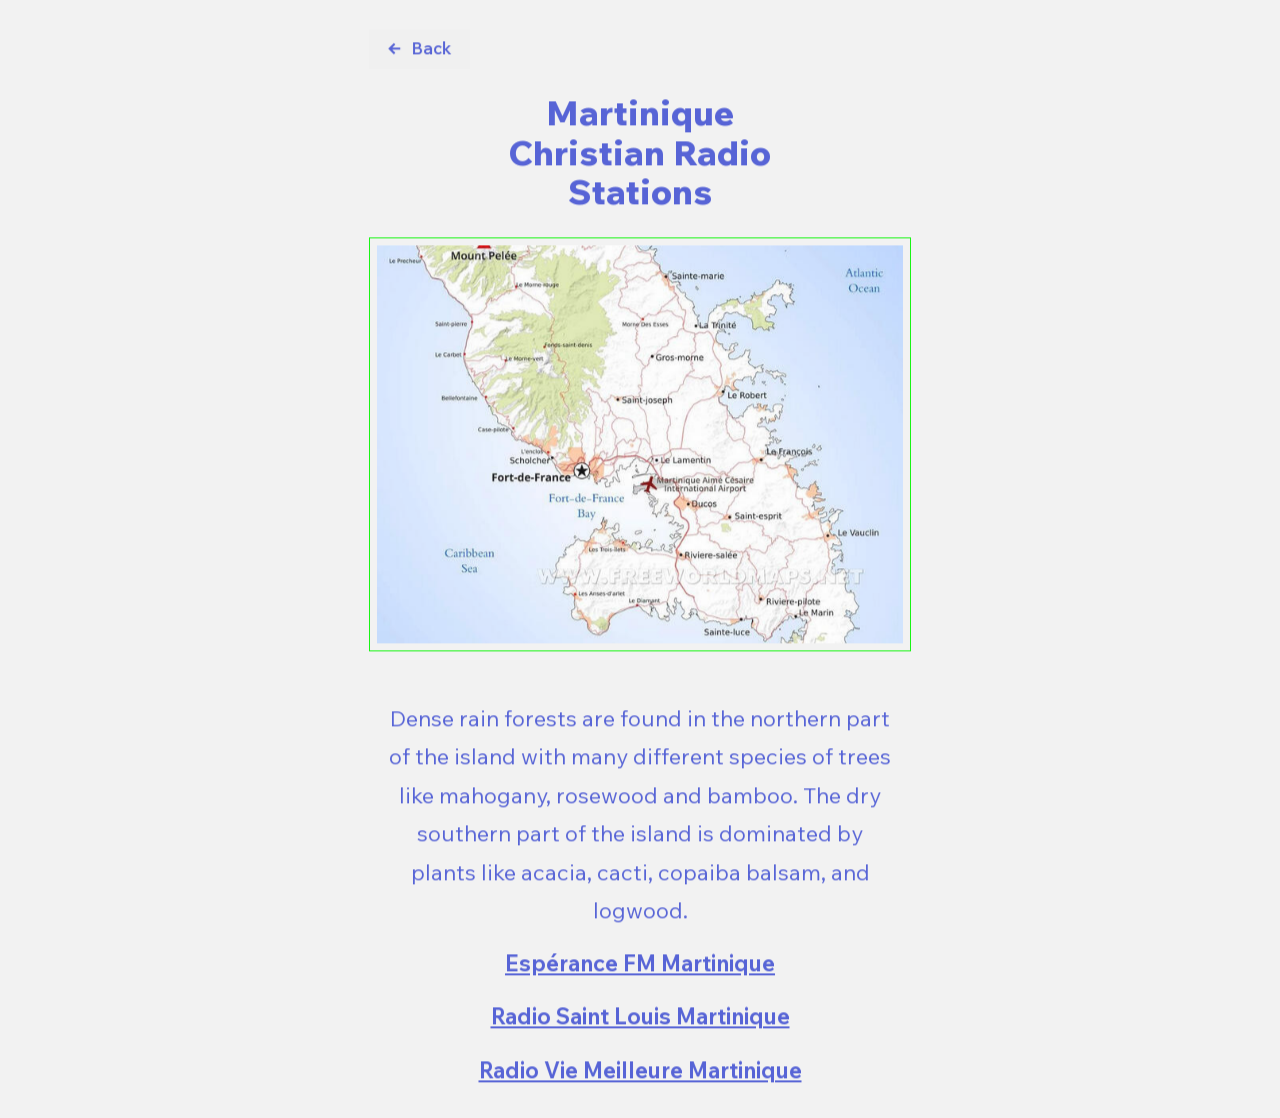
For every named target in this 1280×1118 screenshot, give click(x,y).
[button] (419, 49)
